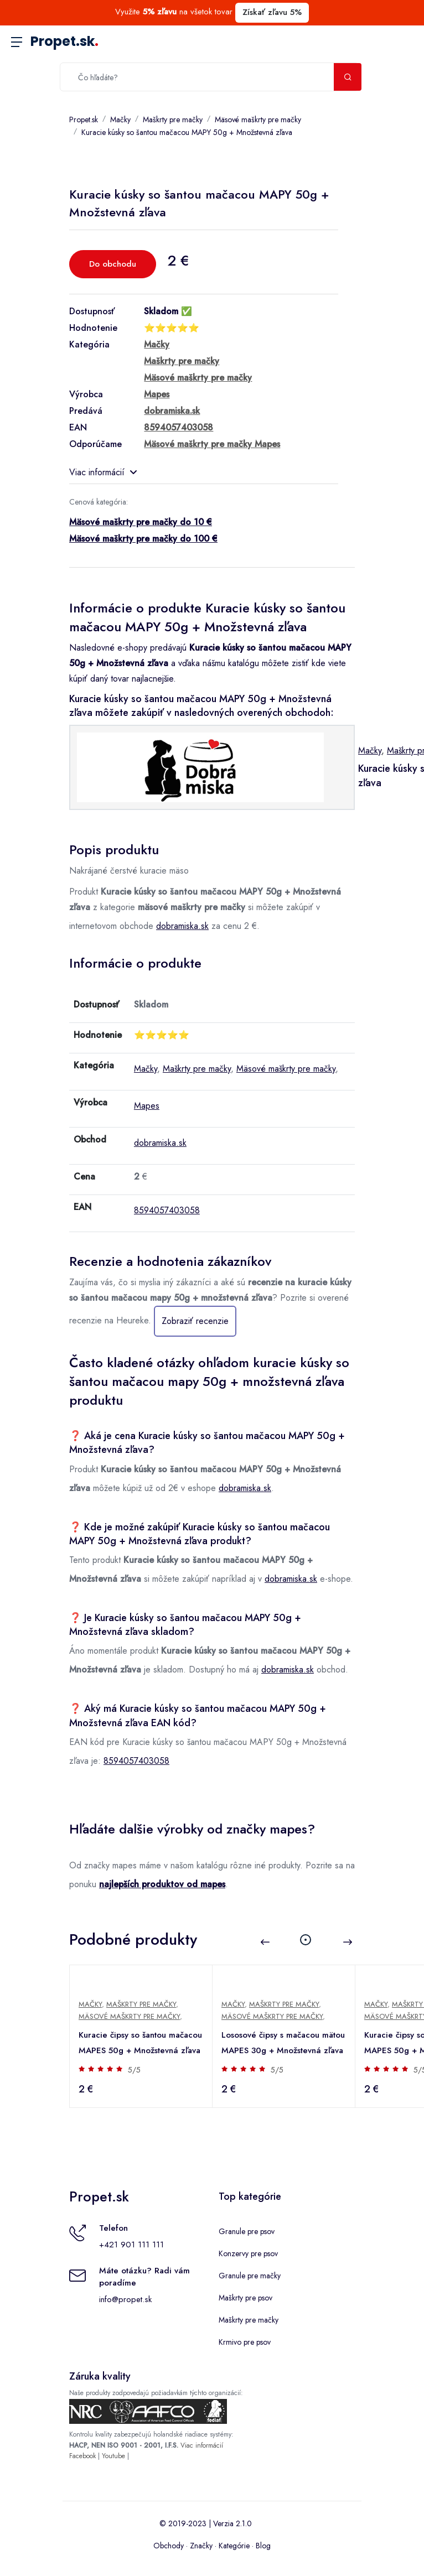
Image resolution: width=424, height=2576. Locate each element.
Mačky (120, 119)
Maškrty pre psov (245, 2297)
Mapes (146, 1105)
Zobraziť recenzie (195, 1321)
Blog (263, 2545)
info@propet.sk (125, 2299)
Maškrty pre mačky (173, 119)
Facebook (82, 2456)
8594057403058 (167, 1210)
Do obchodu (112, 264)
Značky (201, 2545)
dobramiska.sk (182, 926)
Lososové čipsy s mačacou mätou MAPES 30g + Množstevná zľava (283, 2042)
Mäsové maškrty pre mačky (258, 119)
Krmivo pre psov (245, 2342)
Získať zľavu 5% (272, 12)
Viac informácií (103, 472)
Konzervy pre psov (248, 2253)
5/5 (134, 2069)
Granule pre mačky (250, 2275)
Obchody (168, 2545)
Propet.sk (64, 41)
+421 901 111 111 (131, 2245)
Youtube (113, 2456)
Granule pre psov (247, 2231)
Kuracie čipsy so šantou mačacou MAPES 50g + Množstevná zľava (140, 2042)
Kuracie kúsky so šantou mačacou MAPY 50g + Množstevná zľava (186, 132)
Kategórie (234, 2545)
